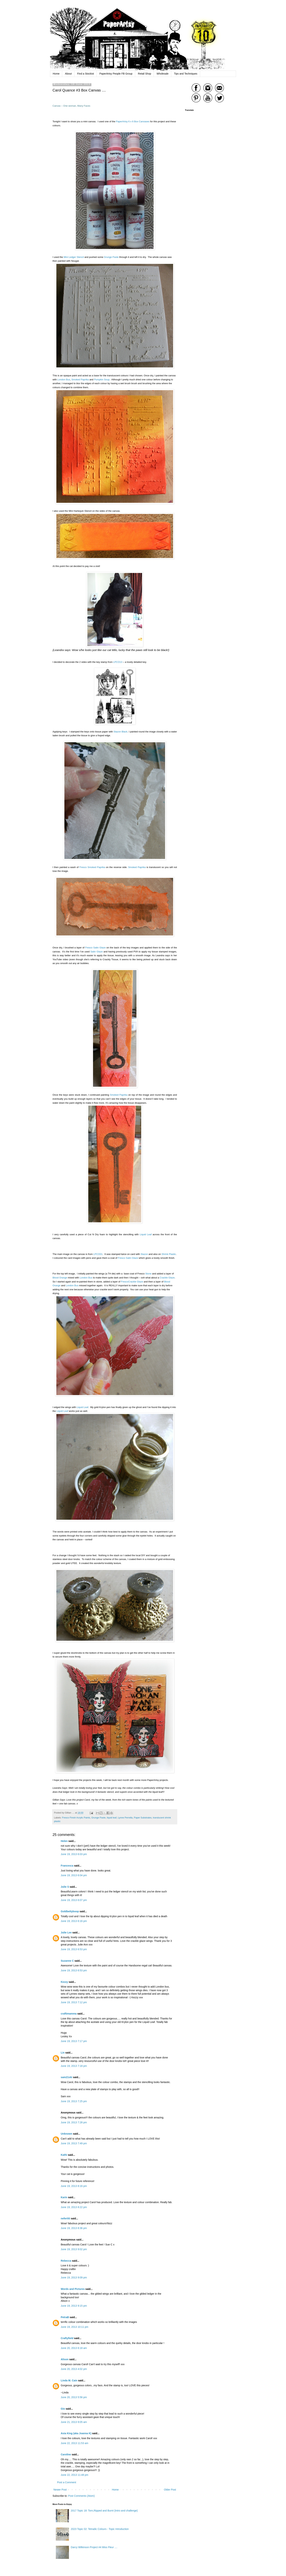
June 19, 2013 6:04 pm (74, 1875)
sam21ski (66, 2077)
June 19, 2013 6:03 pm (74, 1854)
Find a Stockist (85, 73)
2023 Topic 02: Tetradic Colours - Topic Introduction (100, 2529)
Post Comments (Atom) (81, 2495)
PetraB (65, 2317)
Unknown (66, 2133)
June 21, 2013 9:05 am (74, 2422)
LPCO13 (117, 662)
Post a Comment (66, 2482)
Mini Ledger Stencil (74, 257)
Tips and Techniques (185, 73)
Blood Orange (60, 1277)
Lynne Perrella (125, 1817)
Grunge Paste (111, 257)
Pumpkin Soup (102, 379)
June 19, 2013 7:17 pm (74, 2041)
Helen (64, 1841)
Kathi (64, 2154)
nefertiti (65, 2218)
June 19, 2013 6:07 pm (74, 1900)
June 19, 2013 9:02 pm (74, 2249)
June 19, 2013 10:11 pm (74, 2326)
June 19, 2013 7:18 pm (74, 2065)
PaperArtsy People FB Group (115, 73)
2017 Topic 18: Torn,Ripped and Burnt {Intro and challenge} (104, 2510)
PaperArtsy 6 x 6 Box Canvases (133, 121)
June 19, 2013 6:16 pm (74, 1921)
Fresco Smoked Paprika (92, 867)
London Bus (63, 379)
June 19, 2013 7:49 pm (74, 2143)
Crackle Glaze (167, 1277)
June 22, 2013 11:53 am (74, 2443)
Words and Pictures (73, 2289)
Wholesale (162, 73)
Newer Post (60, 2489)
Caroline (66, 2454)
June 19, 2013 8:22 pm (74, 2207)
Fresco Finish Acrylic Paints (76, 1817)
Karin (64, 2197)
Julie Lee (66, 1932)
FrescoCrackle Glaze (132, 1281)
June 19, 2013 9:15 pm (74, 2305)
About (68, 73)
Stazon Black (120, 731)
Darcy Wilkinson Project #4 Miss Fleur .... (94, 2547)
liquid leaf (112, 1817)
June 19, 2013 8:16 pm (74, 2186)
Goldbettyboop (70, 1911)
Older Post (170, 2489)
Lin (63, 2052)
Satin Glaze (96, 951)
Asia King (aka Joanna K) (76, 2433)
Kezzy (64, 1981)
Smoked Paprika (80, 379)
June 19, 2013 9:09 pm (74, 2277)
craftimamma (69, 2013)
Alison (65, 2359)
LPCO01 (98, 1254)
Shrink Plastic (169, 1254)
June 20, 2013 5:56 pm (74, 2397)
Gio (63, 2408)
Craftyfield (67, 2338)
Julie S (65, 1886)
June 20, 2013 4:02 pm (74, 2369)
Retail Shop (144, 73)
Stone (148, 1273)
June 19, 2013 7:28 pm (74, 2122)
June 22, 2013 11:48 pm (74, 2474)
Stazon (145, 1254)
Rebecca (66, 2260)
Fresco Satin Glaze (95, 947)
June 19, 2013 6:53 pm (74, 1949)
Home (56, 73)
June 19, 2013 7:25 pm (74, 2101)
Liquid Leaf (146, 1234)
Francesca (67, 1865)
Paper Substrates (143, 1817)
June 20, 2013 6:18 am (74, 2348)
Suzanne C (67, 1960)
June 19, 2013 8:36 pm (74, 2228)
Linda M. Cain (69, 2380)
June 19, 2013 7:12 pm (74, 2002)
